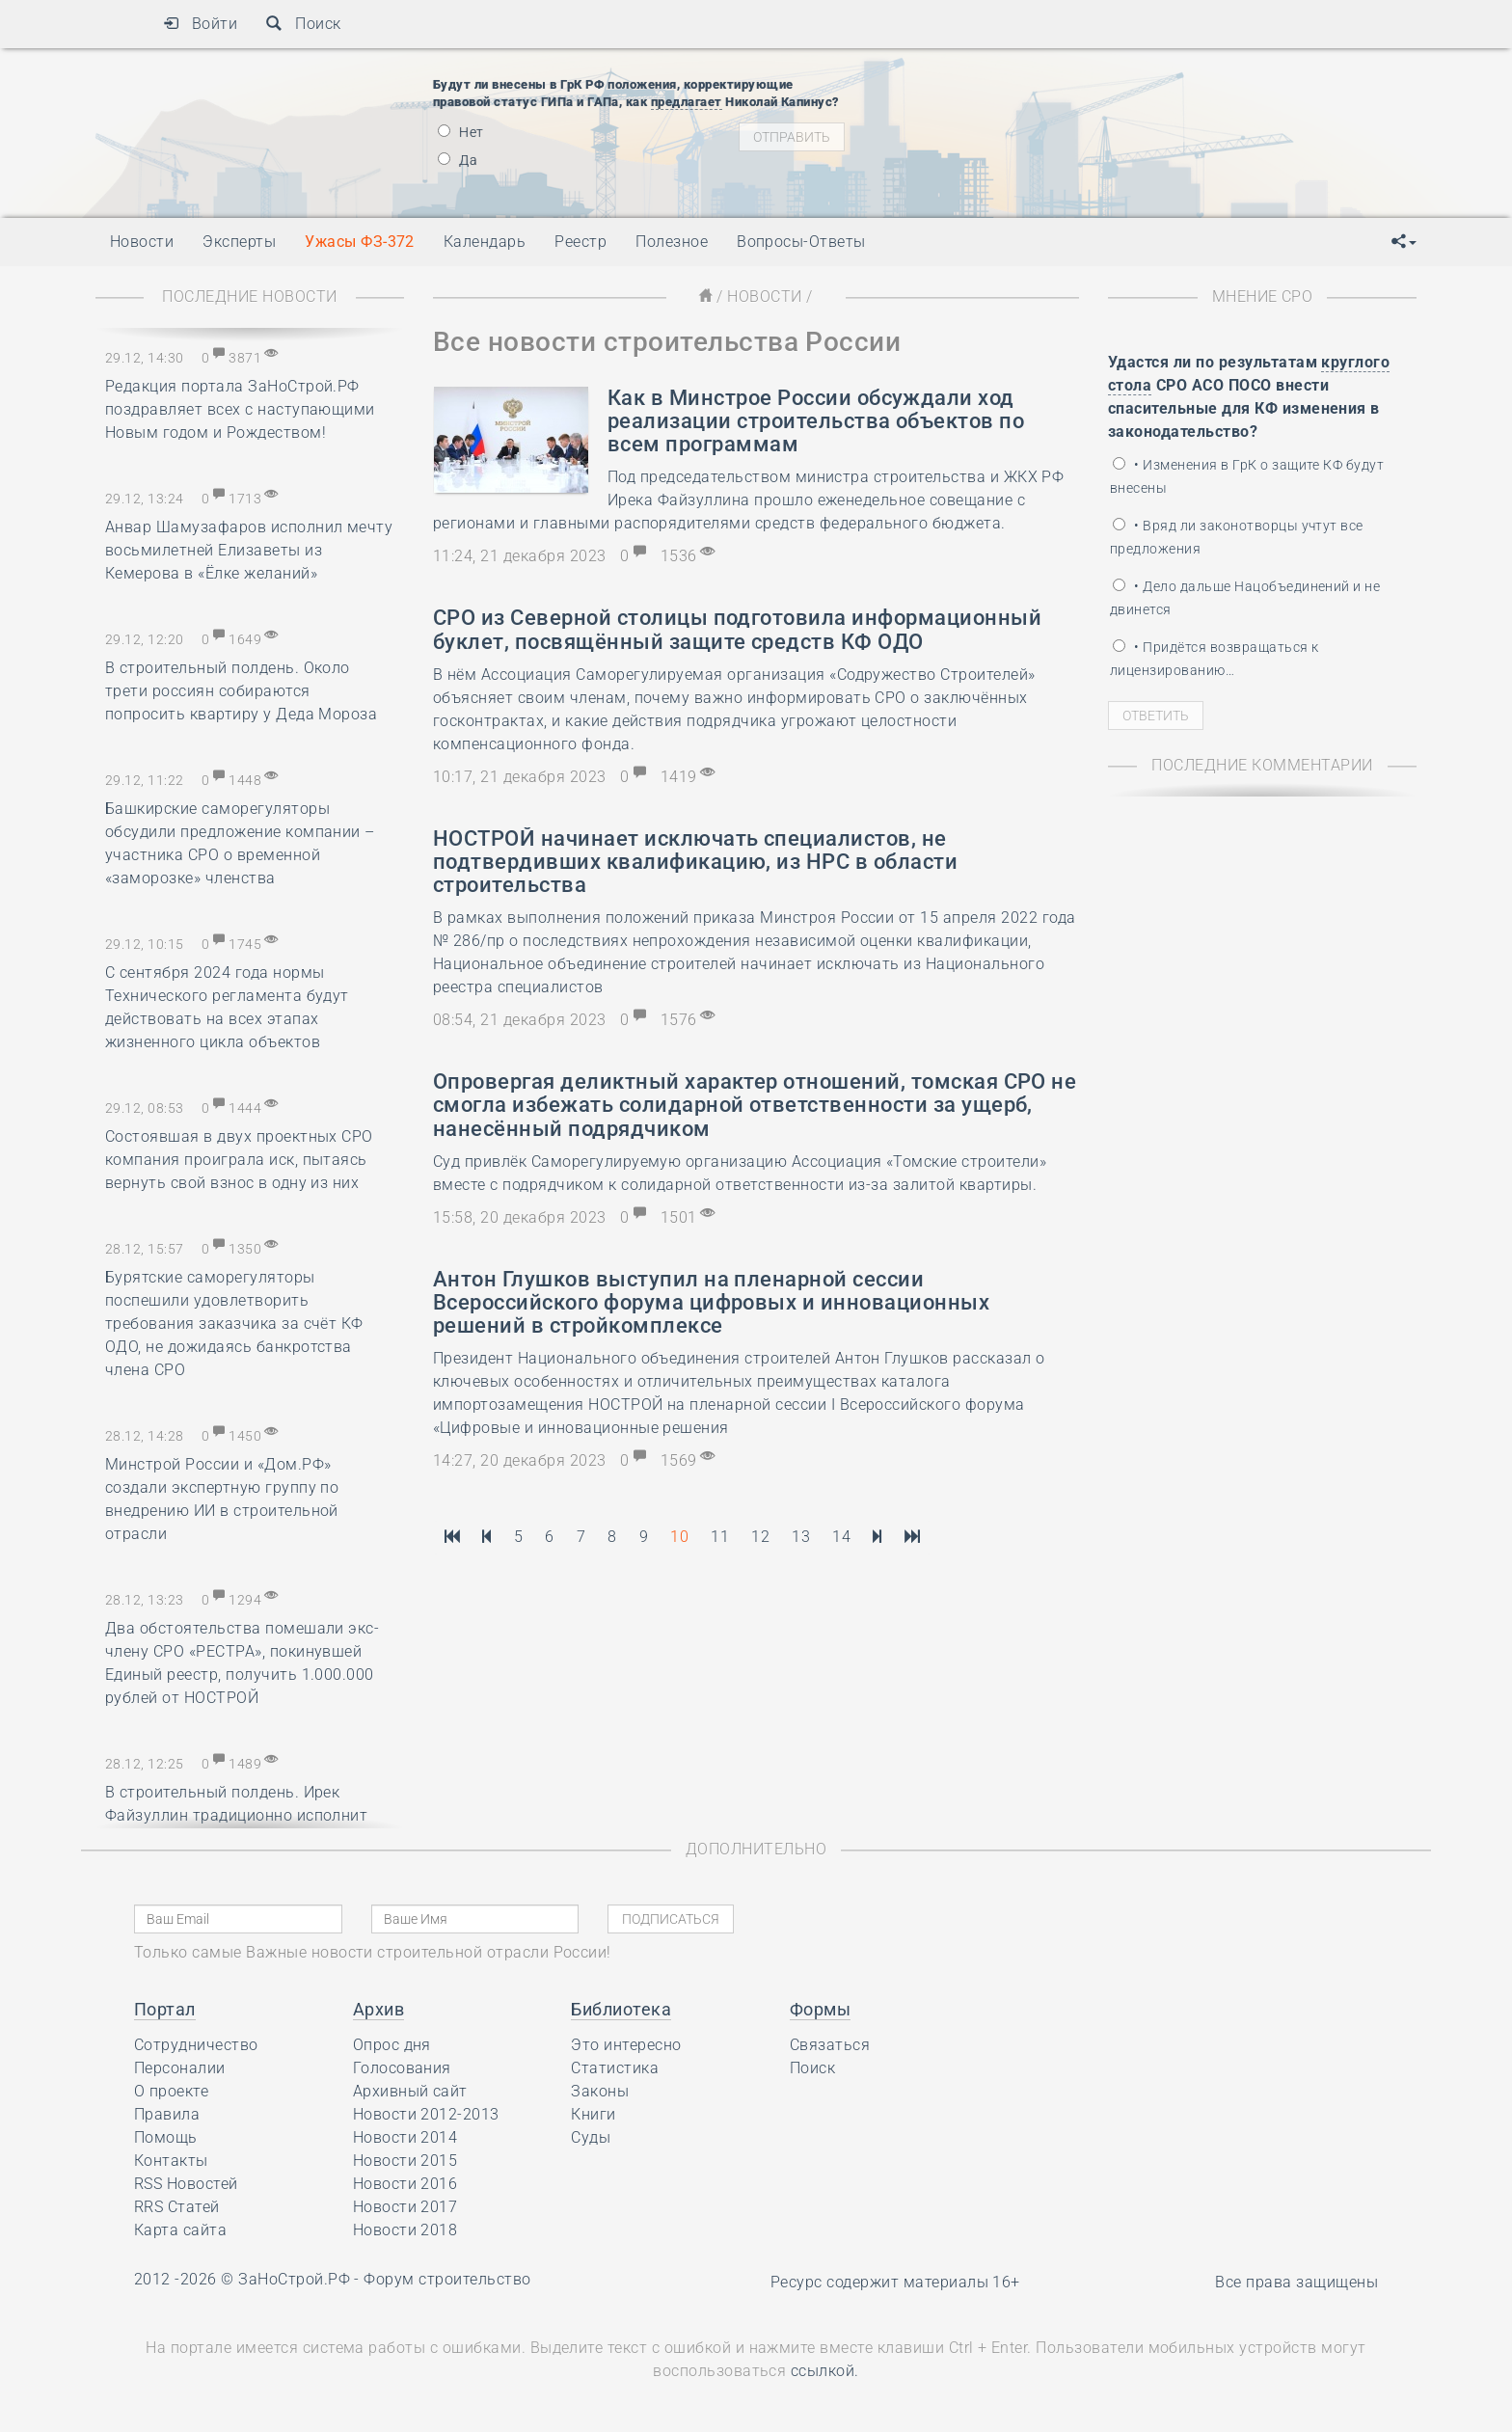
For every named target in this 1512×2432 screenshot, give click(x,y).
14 (841, 1536)
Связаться (830, 2045)
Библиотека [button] (621, 2009)
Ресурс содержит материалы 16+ (895, 2282)
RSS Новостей (186, 2184)
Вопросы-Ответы (801, 241)
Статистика (615, 2068)
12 (760, 1536)
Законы (600, 2091)
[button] (1404, 242)
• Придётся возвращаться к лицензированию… (1214, 658)
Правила (167, 2114)
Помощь (166, 2137)
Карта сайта (180, 2230)
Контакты (171, 2160)
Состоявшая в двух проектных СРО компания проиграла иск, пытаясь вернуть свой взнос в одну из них (239, 1159)
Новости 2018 (405, 2230)
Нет (461, 132)
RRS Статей (177, 2207)
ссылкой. (825, 2371)
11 (720, 1536)
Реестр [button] (580, 241)
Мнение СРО (1262, 296)
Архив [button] (378, 2009)
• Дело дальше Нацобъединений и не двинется (1245, 598)
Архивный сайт (410, 2091)
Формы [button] (820, 2009)
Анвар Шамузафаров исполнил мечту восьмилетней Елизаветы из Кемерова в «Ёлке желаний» (248, 550)
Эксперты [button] (239, 241)
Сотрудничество (196, 2045)
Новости (764, 296)
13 (801, 1536)
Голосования (402, 2068)
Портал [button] (165, 2009)
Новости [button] (142, 241)
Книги (593, 2114)
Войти (200, 23)
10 (679, 1536)
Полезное (671, 241)
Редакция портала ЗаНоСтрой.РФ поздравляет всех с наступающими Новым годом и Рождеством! (240, 409)
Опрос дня (392, 2045)
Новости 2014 (405, 2137)
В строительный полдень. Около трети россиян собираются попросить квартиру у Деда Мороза (241, 691)
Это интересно (626, 2045)
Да (457, 160)
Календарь (485, 241)
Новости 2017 (405, 2207)
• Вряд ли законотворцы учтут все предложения (1237, 537)
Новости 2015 (405, 2160)
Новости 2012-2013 (426, 2114)
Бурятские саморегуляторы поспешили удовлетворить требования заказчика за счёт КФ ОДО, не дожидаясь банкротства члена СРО (234, 1323)
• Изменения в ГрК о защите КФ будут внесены (1247, 476)
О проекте (171, 2091)
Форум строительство (447, 2279)
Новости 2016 (405, 2184)
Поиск (303, 23)
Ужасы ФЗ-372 (360, 241)
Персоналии (180, 2068)
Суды (590, 2137)
